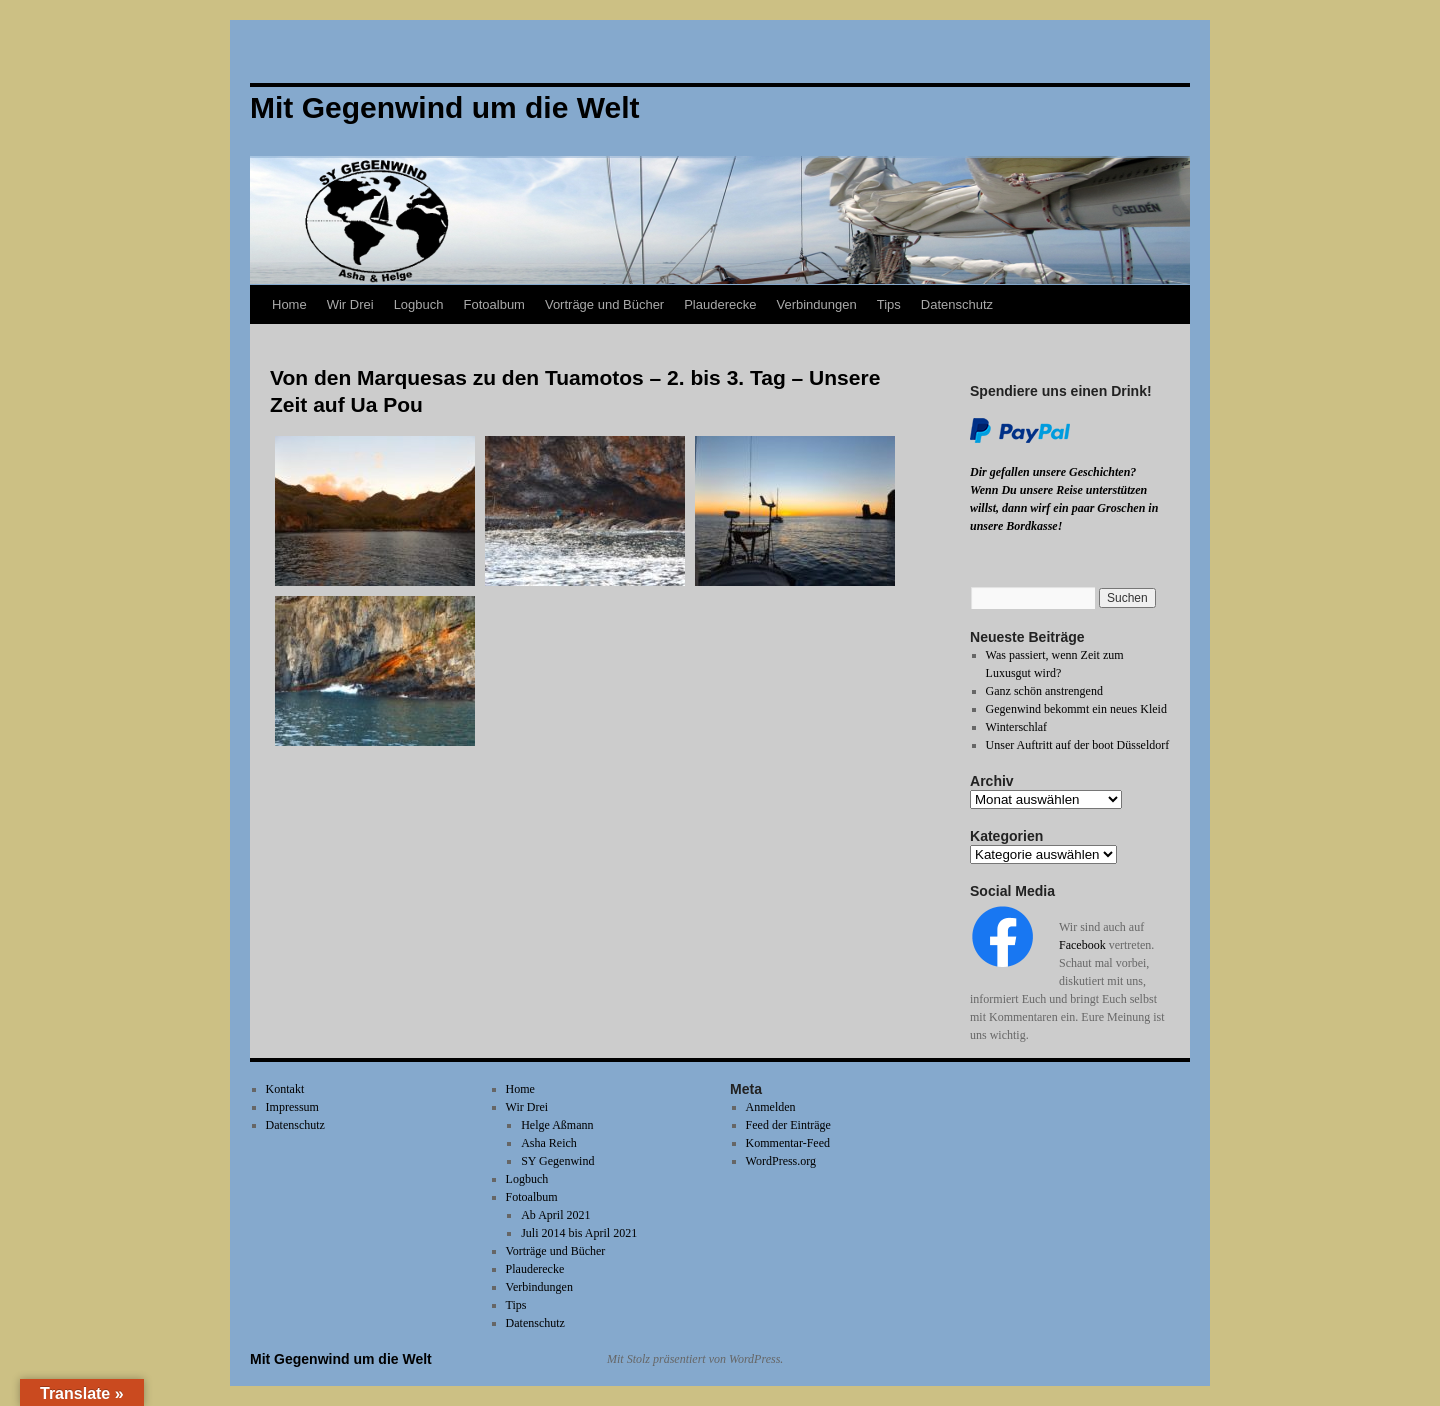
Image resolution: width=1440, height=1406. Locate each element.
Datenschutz (957, 304)
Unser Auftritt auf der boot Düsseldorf (1078, 745)
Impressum (292, 1107)
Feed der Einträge (788, 1125)
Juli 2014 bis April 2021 (579, 1233)
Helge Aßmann (557, 1125)
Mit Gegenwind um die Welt (341, 1359)
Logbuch (419, 304)
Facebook (1082, 945)
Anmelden (771, 1107)
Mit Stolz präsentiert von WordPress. (695, 1359)
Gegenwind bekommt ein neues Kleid (1076, 709)
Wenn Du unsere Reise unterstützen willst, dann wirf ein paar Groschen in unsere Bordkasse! (1064, 508)
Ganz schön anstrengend (1044, 691)
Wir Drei (350, 304)
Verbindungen (816, 304)
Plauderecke (720, 304)
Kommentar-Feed (788, 1143)
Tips (889, 304)
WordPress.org (781, 1161)
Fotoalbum (494, 304)
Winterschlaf (1017, 727)
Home (289, 304)
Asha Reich (549, 1143)
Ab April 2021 (555, 1215)
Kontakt (285, 1089)
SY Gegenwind (557, 1161)
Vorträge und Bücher (604, 304)
